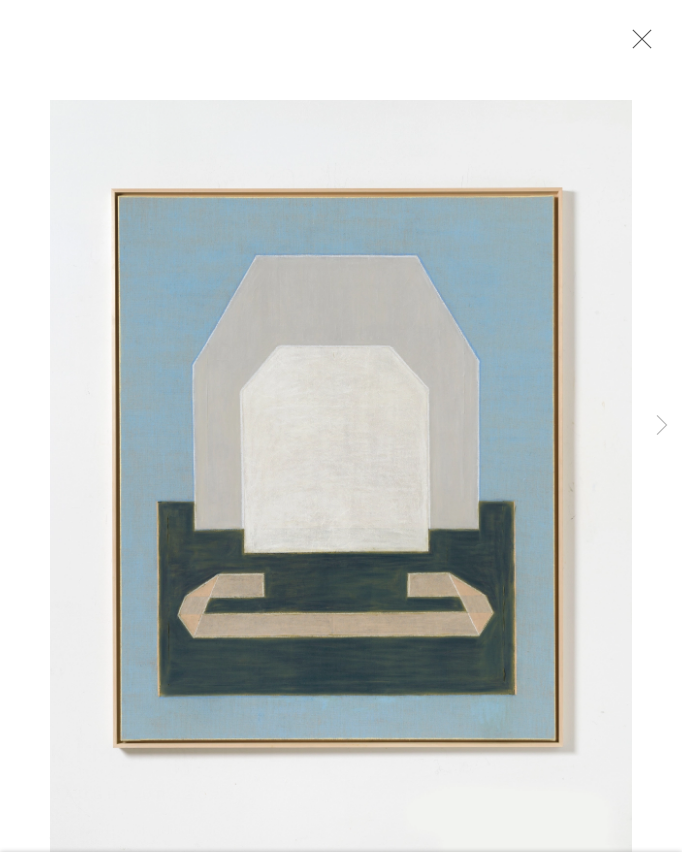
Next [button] (662, 426)
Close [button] (637, 45)
